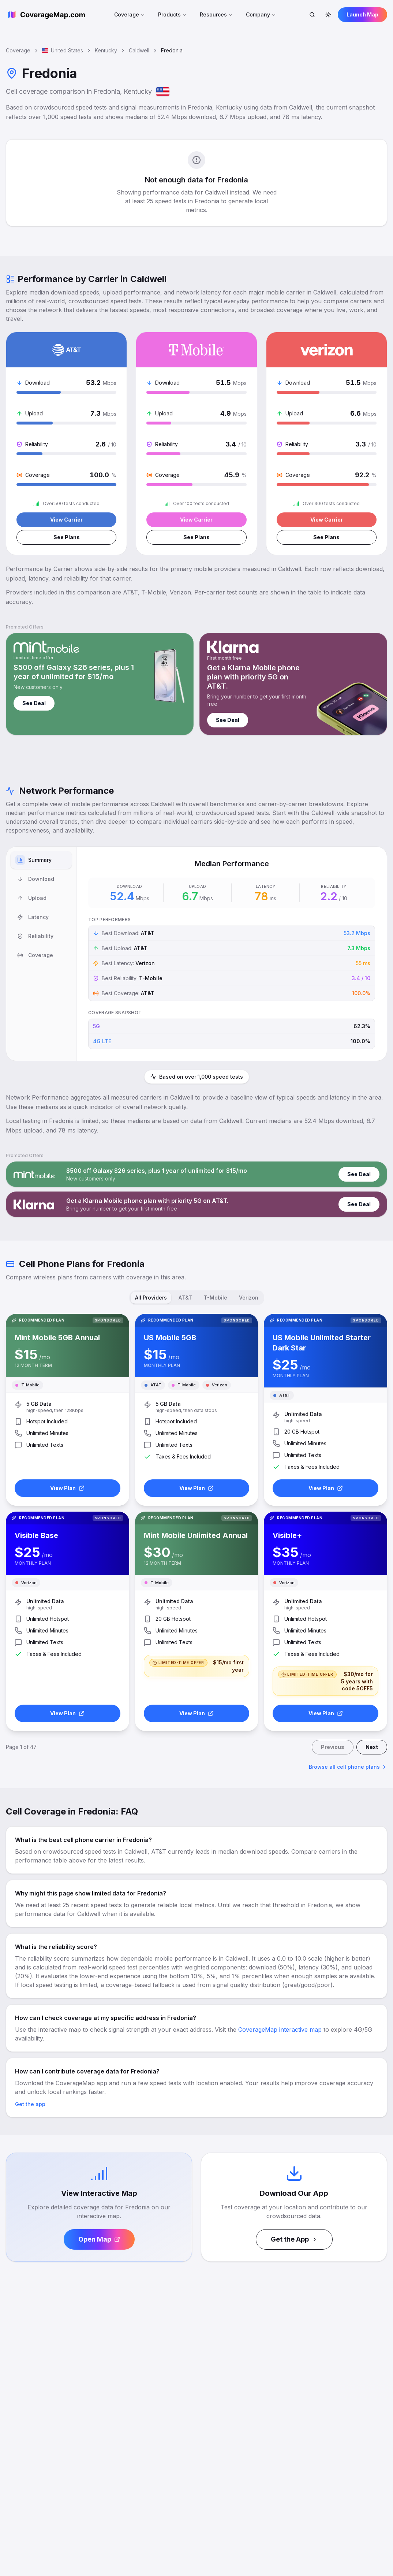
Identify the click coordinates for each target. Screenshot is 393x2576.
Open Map (99, 2239)
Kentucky (106, 50)
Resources (216, 14)
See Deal (34, 703)
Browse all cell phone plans (348, 1767)
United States (62, 50)
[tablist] (41, 954)
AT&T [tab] (185, 1298)
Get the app (30, 2104)
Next (372, 1747)
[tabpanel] (231, 954)
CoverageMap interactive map (280, 2029)
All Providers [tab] (151, 1298)
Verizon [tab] (248, 1298)
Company (261, 14)
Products (172, 14)
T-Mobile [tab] (215, 1298)
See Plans (66, 537)
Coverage (129, 14)
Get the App (294, 2239)
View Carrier (66, 519)
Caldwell (139, 50)
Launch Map (362, 14)
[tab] (41, 860)
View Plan (67, 1488)
